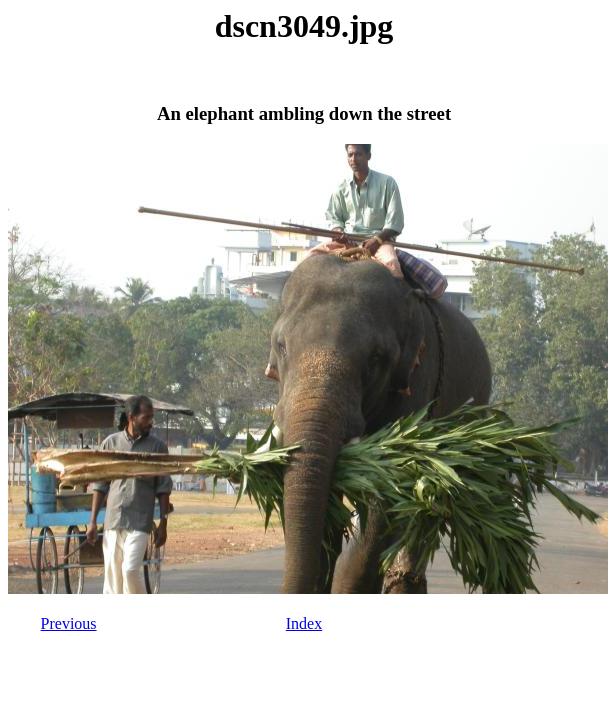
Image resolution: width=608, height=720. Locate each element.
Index (304, 623)
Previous (69, 623)
